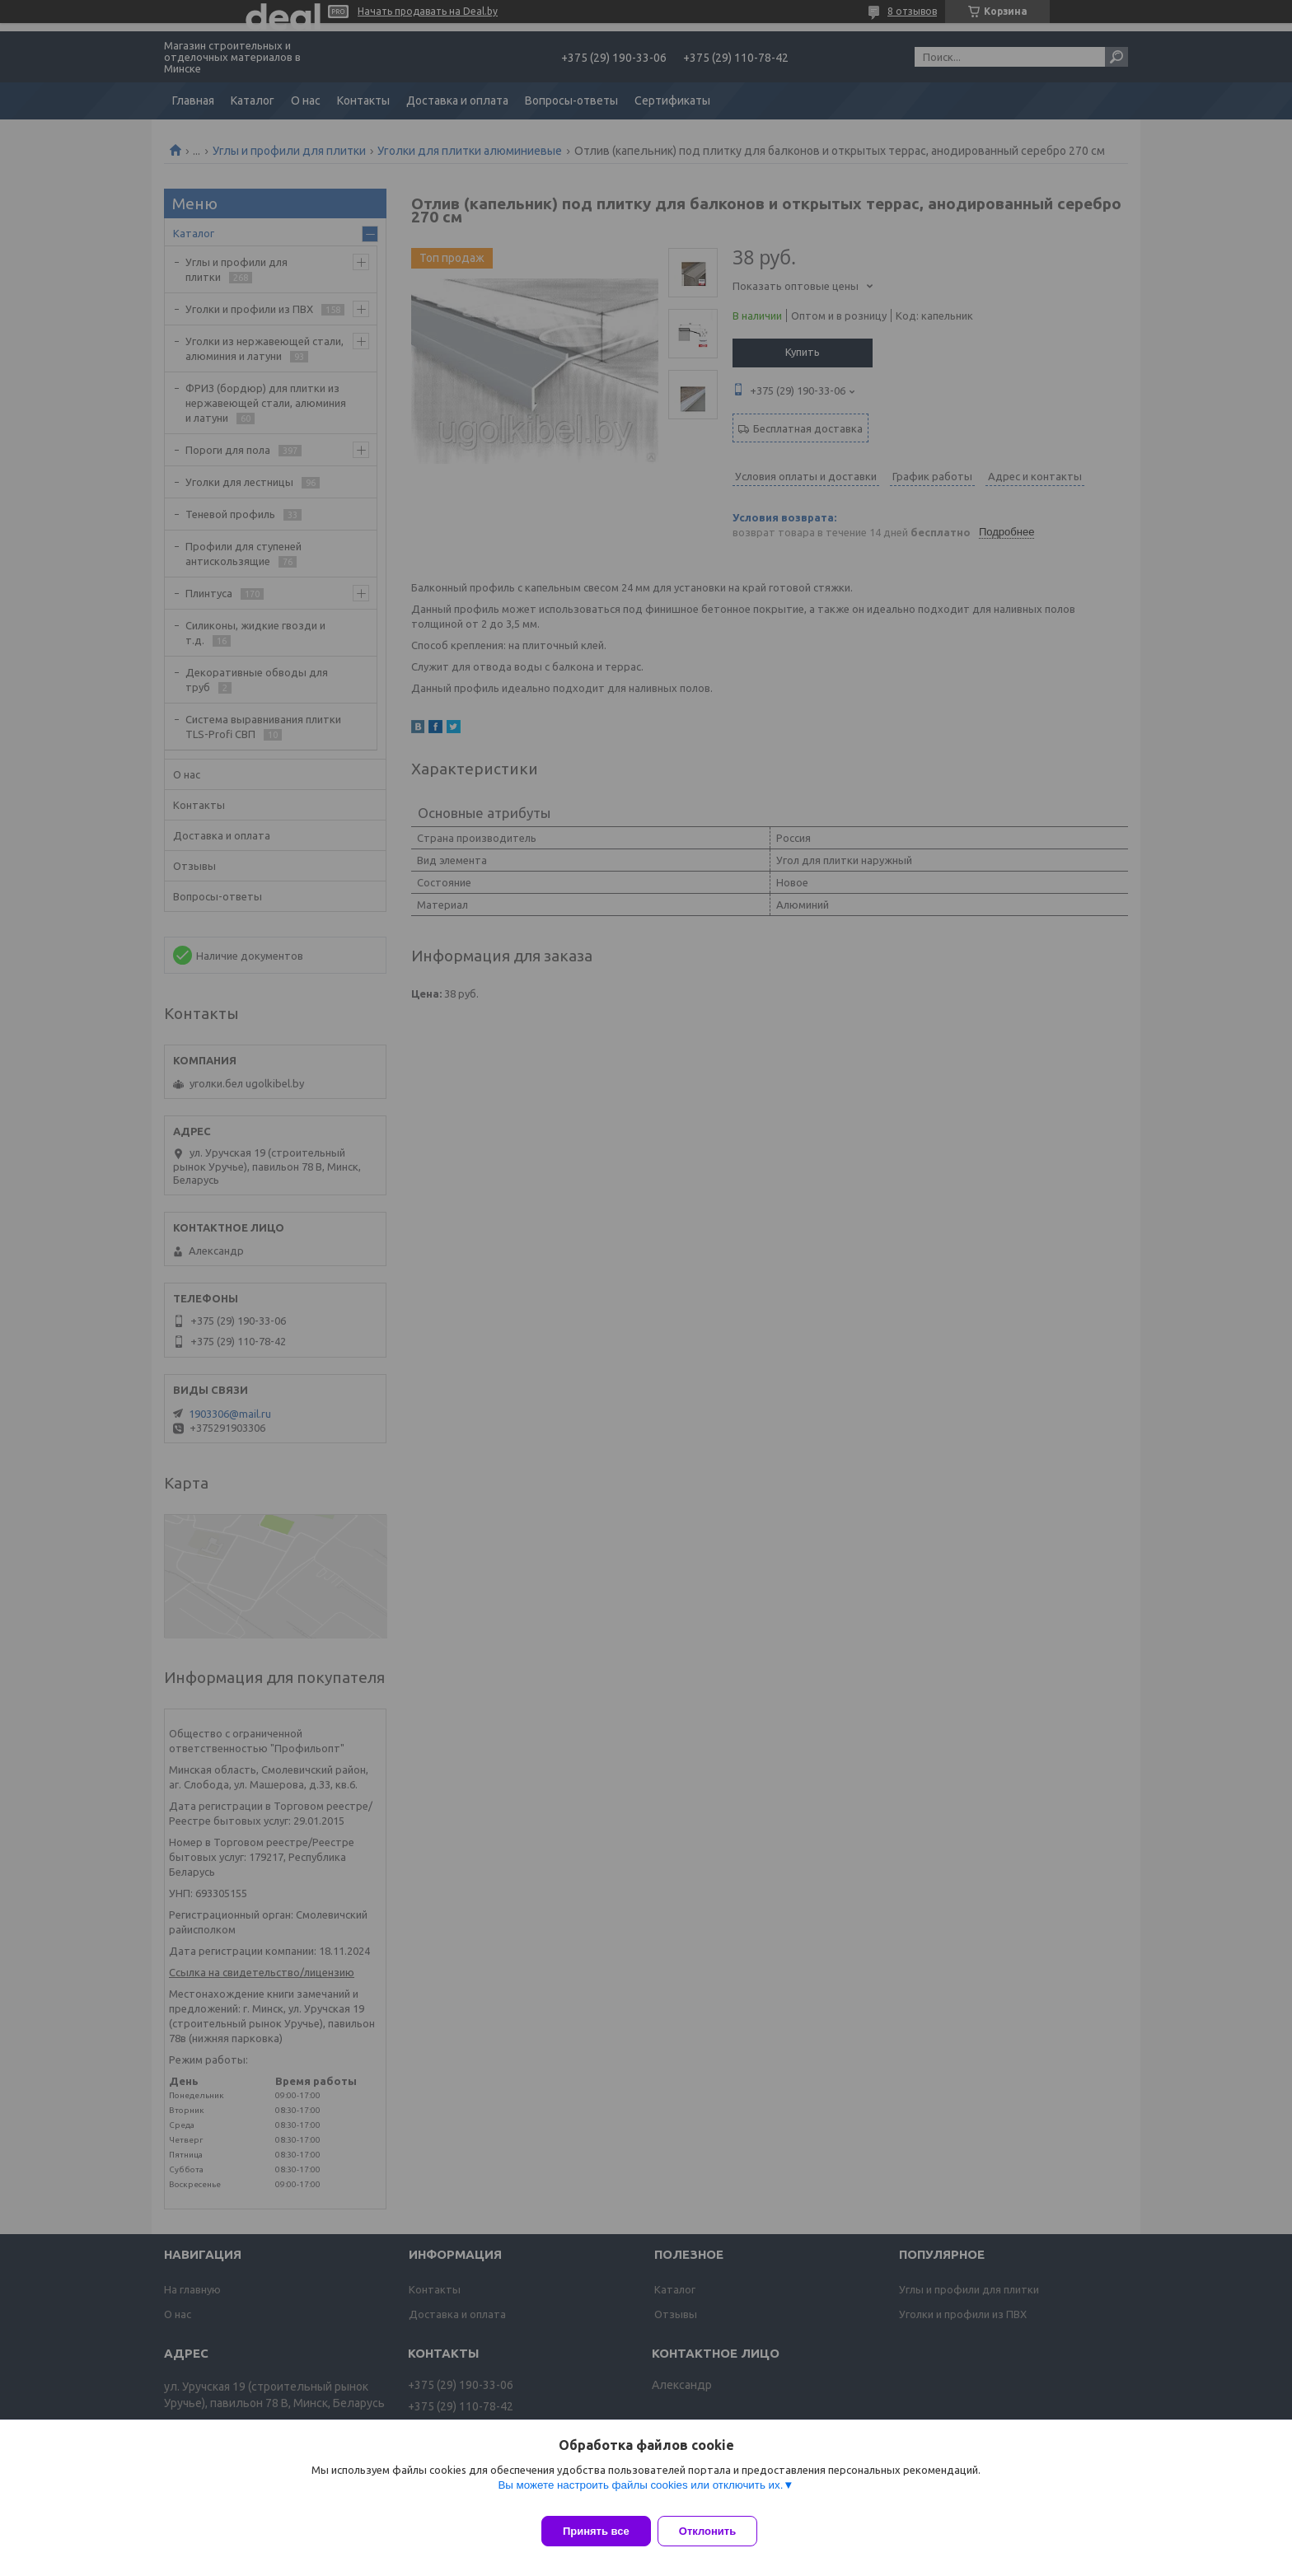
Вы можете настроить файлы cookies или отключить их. (640, 2495)
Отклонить (717, 2531)
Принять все (596, 2531)
